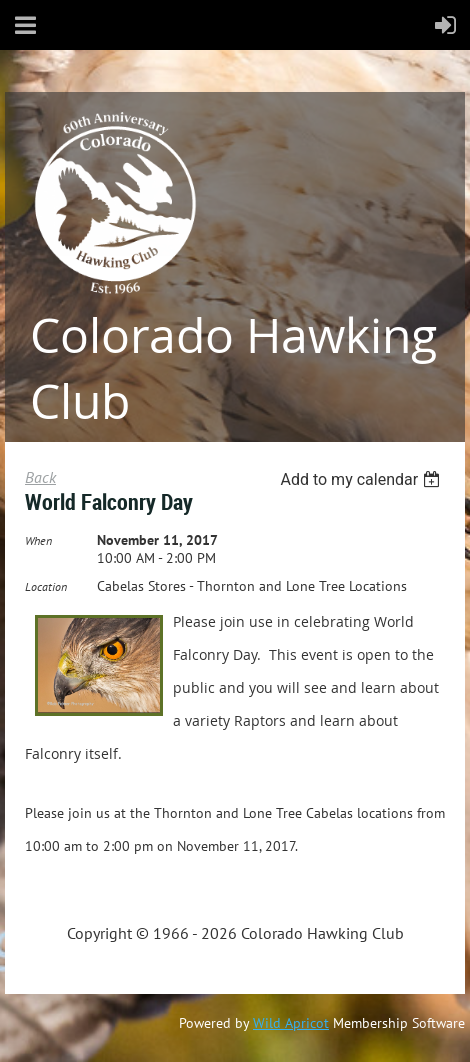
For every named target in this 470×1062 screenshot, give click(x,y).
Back (40, 477)
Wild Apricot (291, 1023)
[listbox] (362, 479)
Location (46, 586)
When (38, 540)
